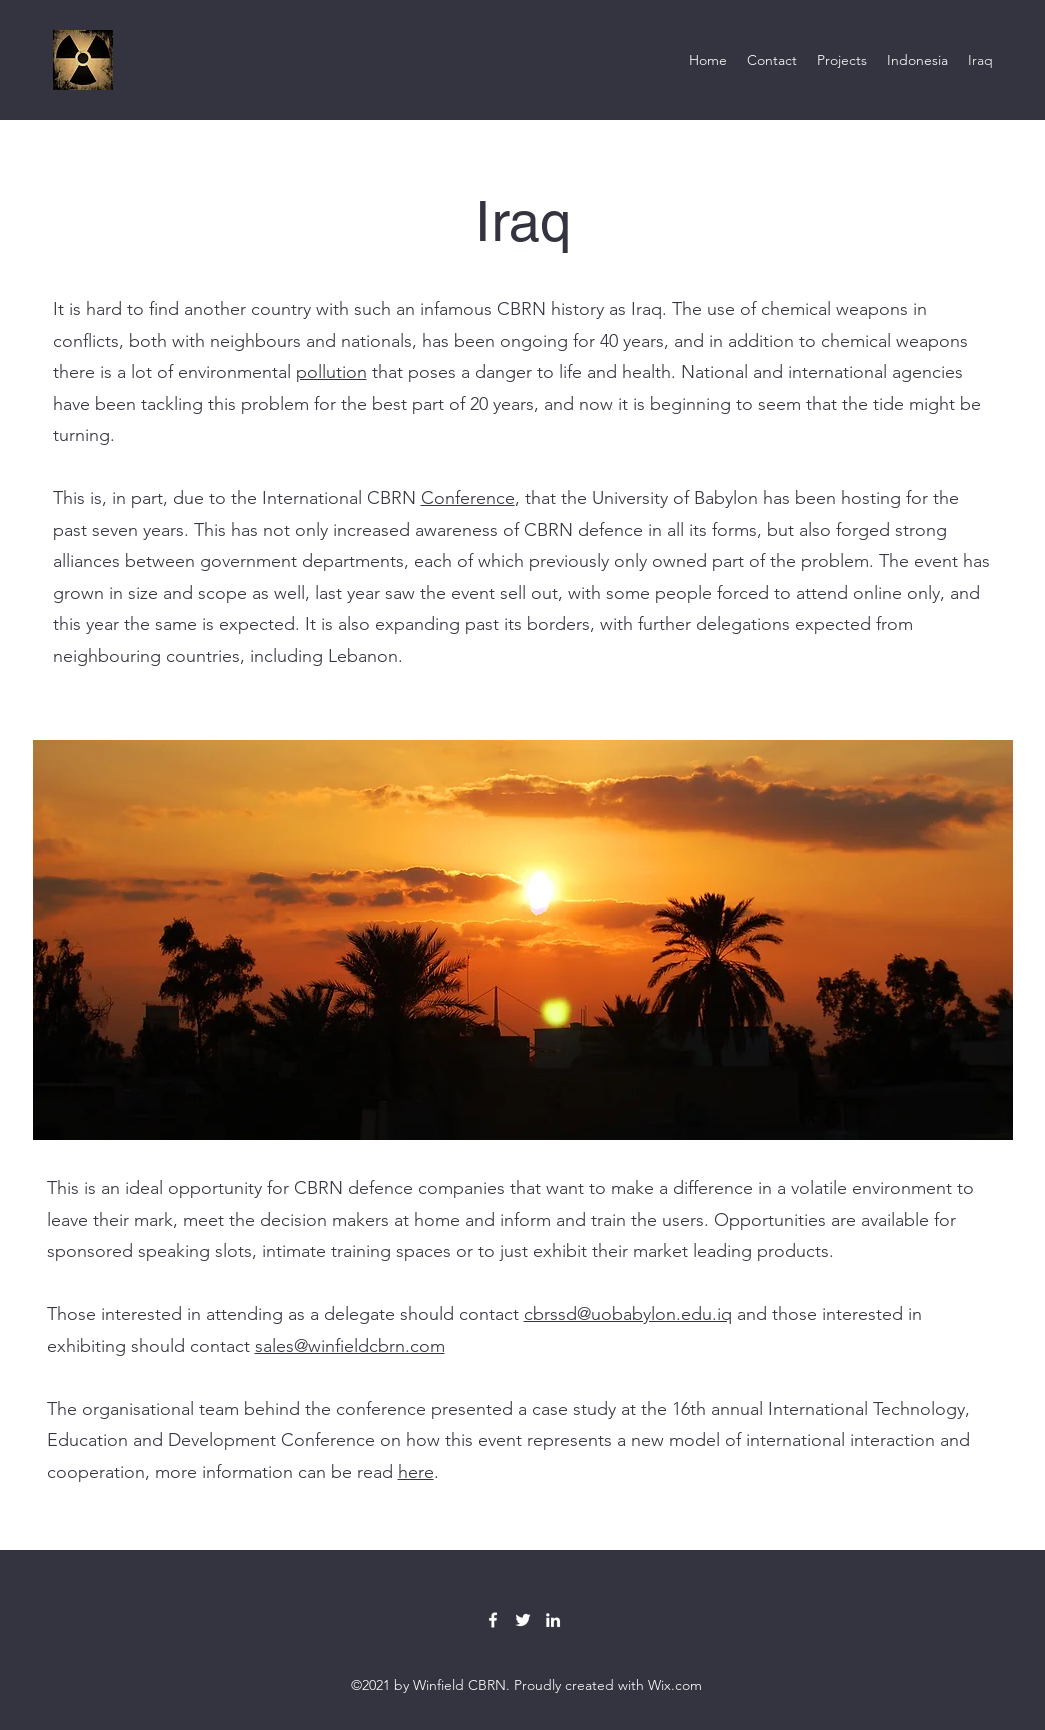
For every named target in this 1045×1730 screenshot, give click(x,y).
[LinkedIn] (553, 1620)
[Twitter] (523, 1620)
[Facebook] (493, 1620)
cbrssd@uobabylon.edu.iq (628, 1314)
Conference (468, 498)
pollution (331, 372)
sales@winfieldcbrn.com (350, 1346)
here (416, 1472)
